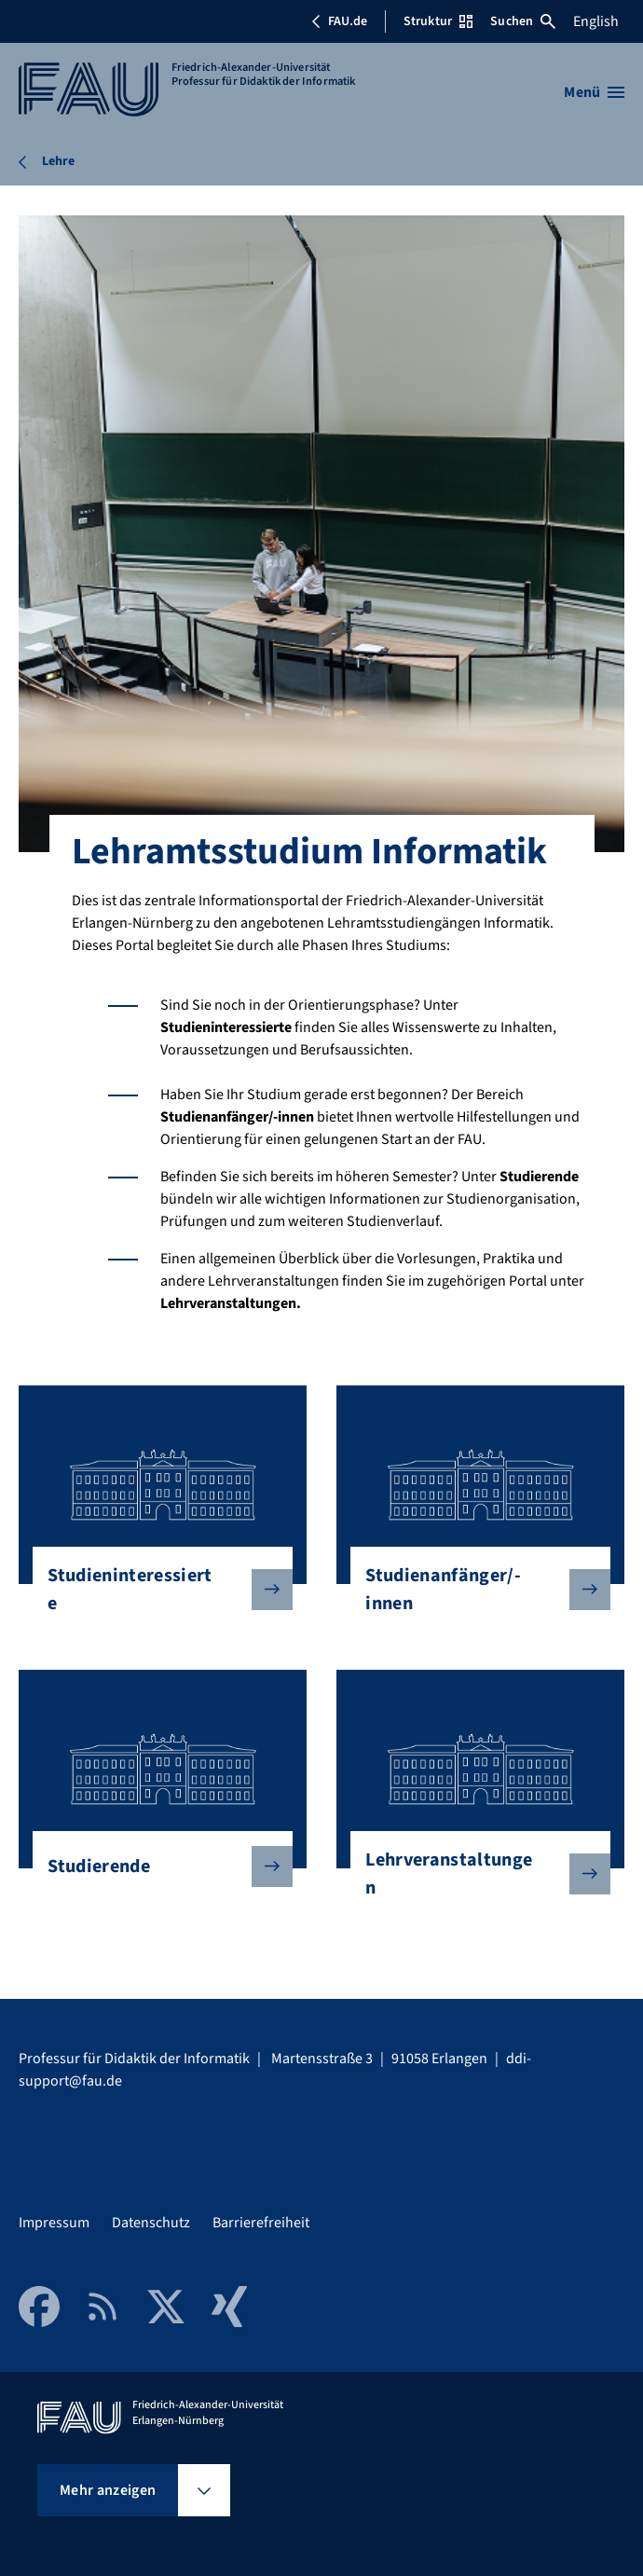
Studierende (155, 1866)
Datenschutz (151, 2222)
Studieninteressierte (155, 1590)
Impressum (54, 2222)
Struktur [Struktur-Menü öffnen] (438, 21)
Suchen (522, 21)
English (596, 21)
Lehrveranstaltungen (472, 1874)
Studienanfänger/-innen (472, 1590)
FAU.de (339, 21)
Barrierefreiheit (260, 2222)
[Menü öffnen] (594, 92)
